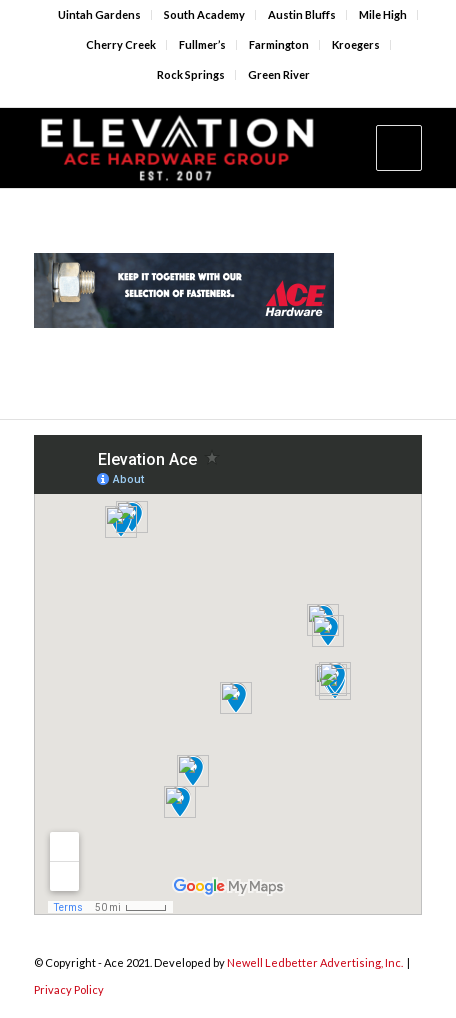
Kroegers (356, 44)
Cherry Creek (121, 44)
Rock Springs (191, 74)
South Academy (204, 14)
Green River (279, 74)
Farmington (279, 44)
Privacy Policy (69, 989)
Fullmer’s (202, 44)
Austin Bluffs (302, 14)
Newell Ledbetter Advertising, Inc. (315, 962)
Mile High (383, 14)
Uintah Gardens (99, 14)
